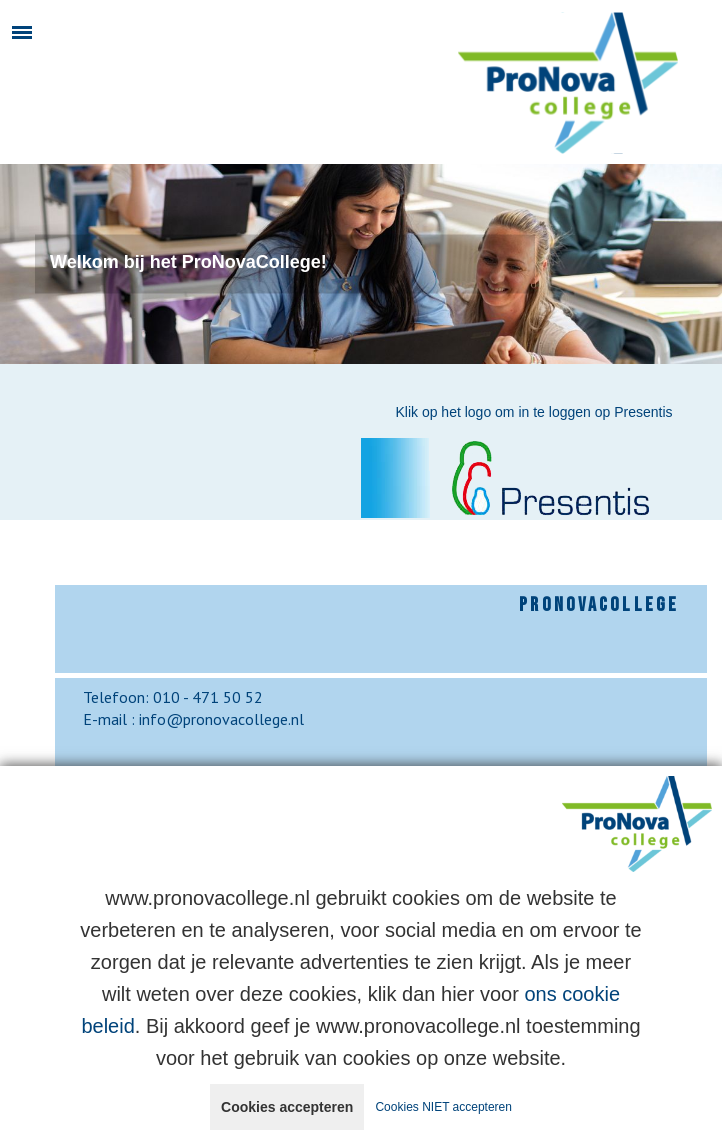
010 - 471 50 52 (208, 697)
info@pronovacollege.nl (221, 719)
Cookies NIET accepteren (443, 1107)
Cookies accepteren (287, 1107)
